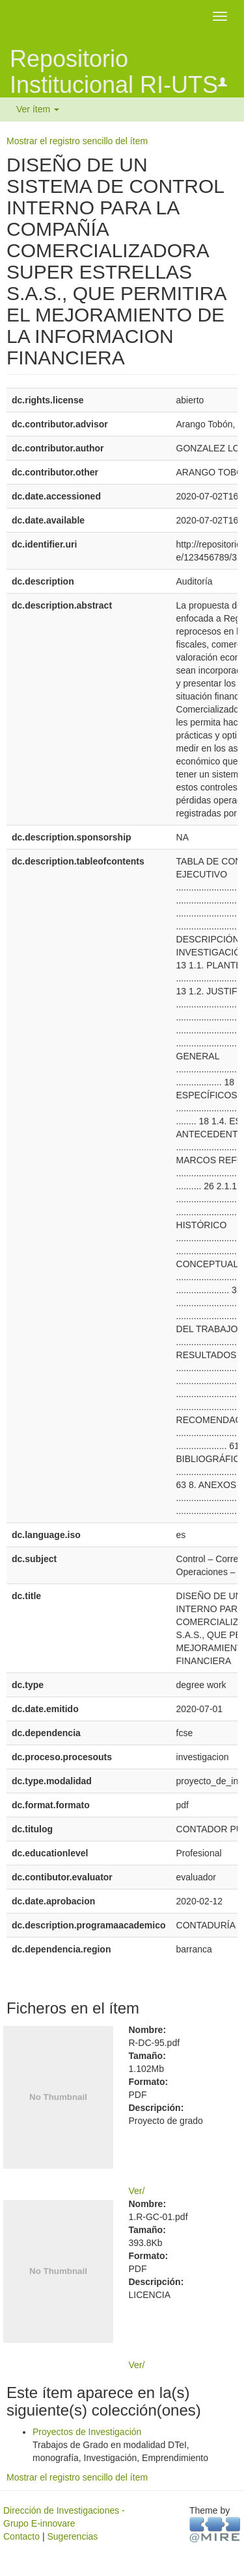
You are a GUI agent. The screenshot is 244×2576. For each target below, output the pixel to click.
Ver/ (137, 2191)
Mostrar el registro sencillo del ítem (77, 141)
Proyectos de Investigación (87, 2432)
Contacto (21, 2536)
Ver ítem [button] (37, 109)
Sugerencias (72, 2536)
